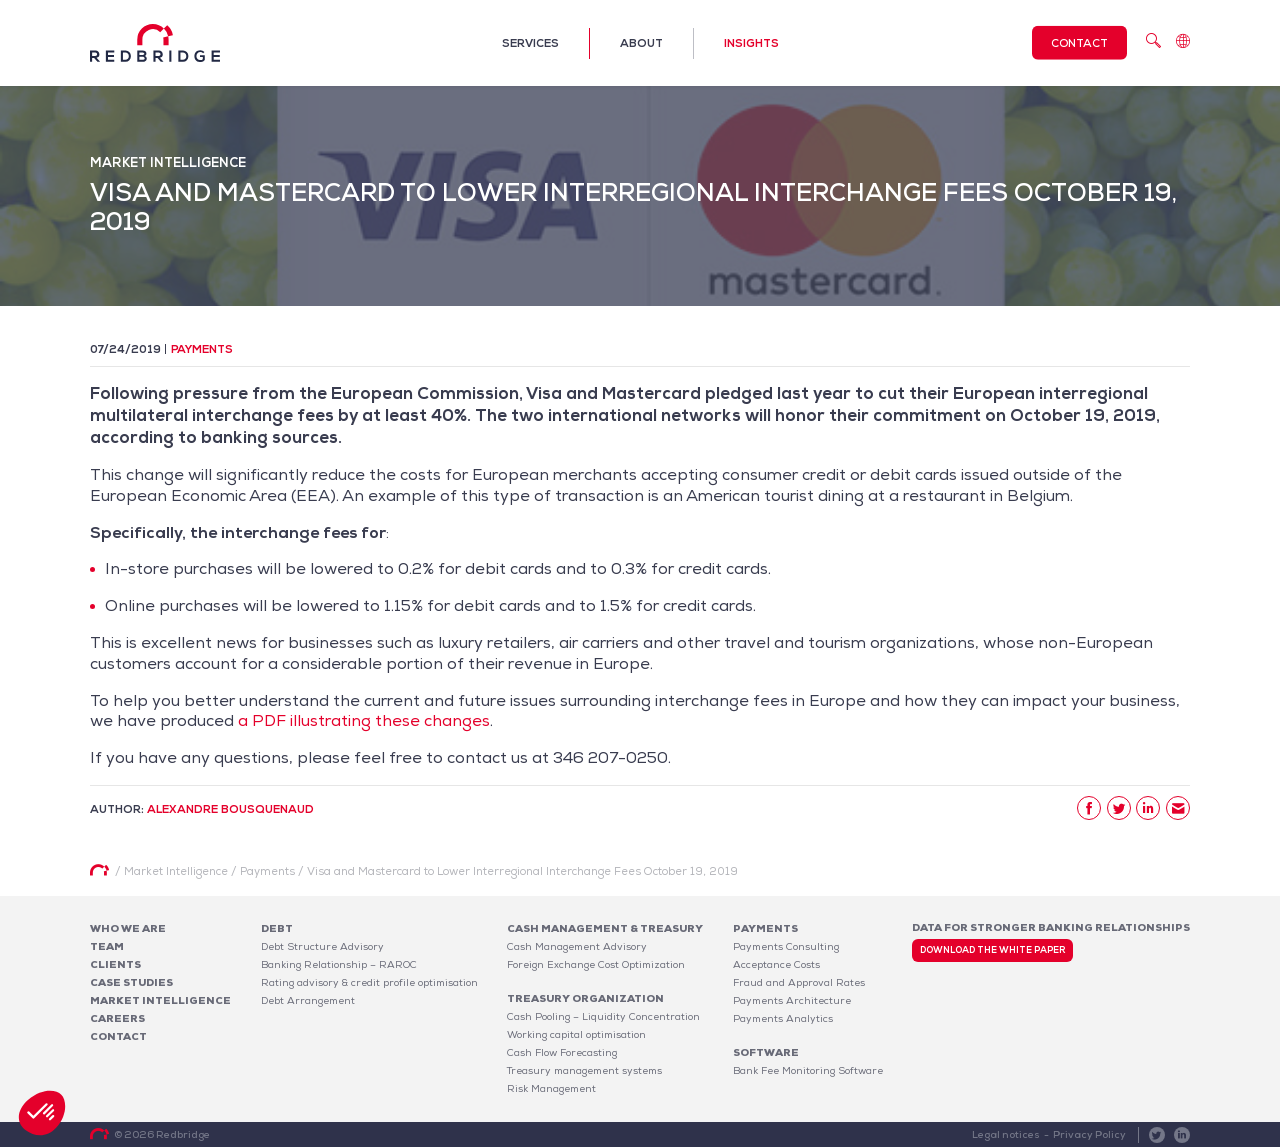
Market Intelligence (160, 1000)
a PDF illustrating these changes (364, 720)
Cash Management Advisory (577, 946)
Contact (1079, 43)
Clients (115, 964)
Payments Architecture (792, 1000)
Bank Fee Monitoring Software (808, 1070)
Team (107, 946)
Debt (277, 928)
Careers (117, 1018)
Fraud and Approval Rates (799, 982)
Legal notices (1006, 1134)
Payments (202, 349)
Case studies (131, 982)
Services (530, 43)
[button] (42, 1113)
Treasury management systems (584, 1070)
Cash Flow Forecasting (562, 1052)
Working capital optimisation (576, 1034)
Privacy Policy (1089, 1134)
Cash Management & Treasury (605, 928)
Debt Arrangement (308, 1000)
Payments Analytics (783, 1018)
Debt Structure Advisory (322, 946)
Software (766, 1052)
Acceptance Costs (776, 964)
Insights (751, 43)
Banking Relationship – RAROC (339, 964)
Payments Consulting (786, 946)
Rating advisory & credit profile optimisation (369, 982)
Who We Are (128, 928)
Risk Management (551, 1088)
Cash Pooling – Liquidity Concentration (603, 1016)
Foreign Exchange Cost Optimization (596, 964)
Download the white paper (992, 950)
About (641, 43)
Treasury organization (585, 998)
